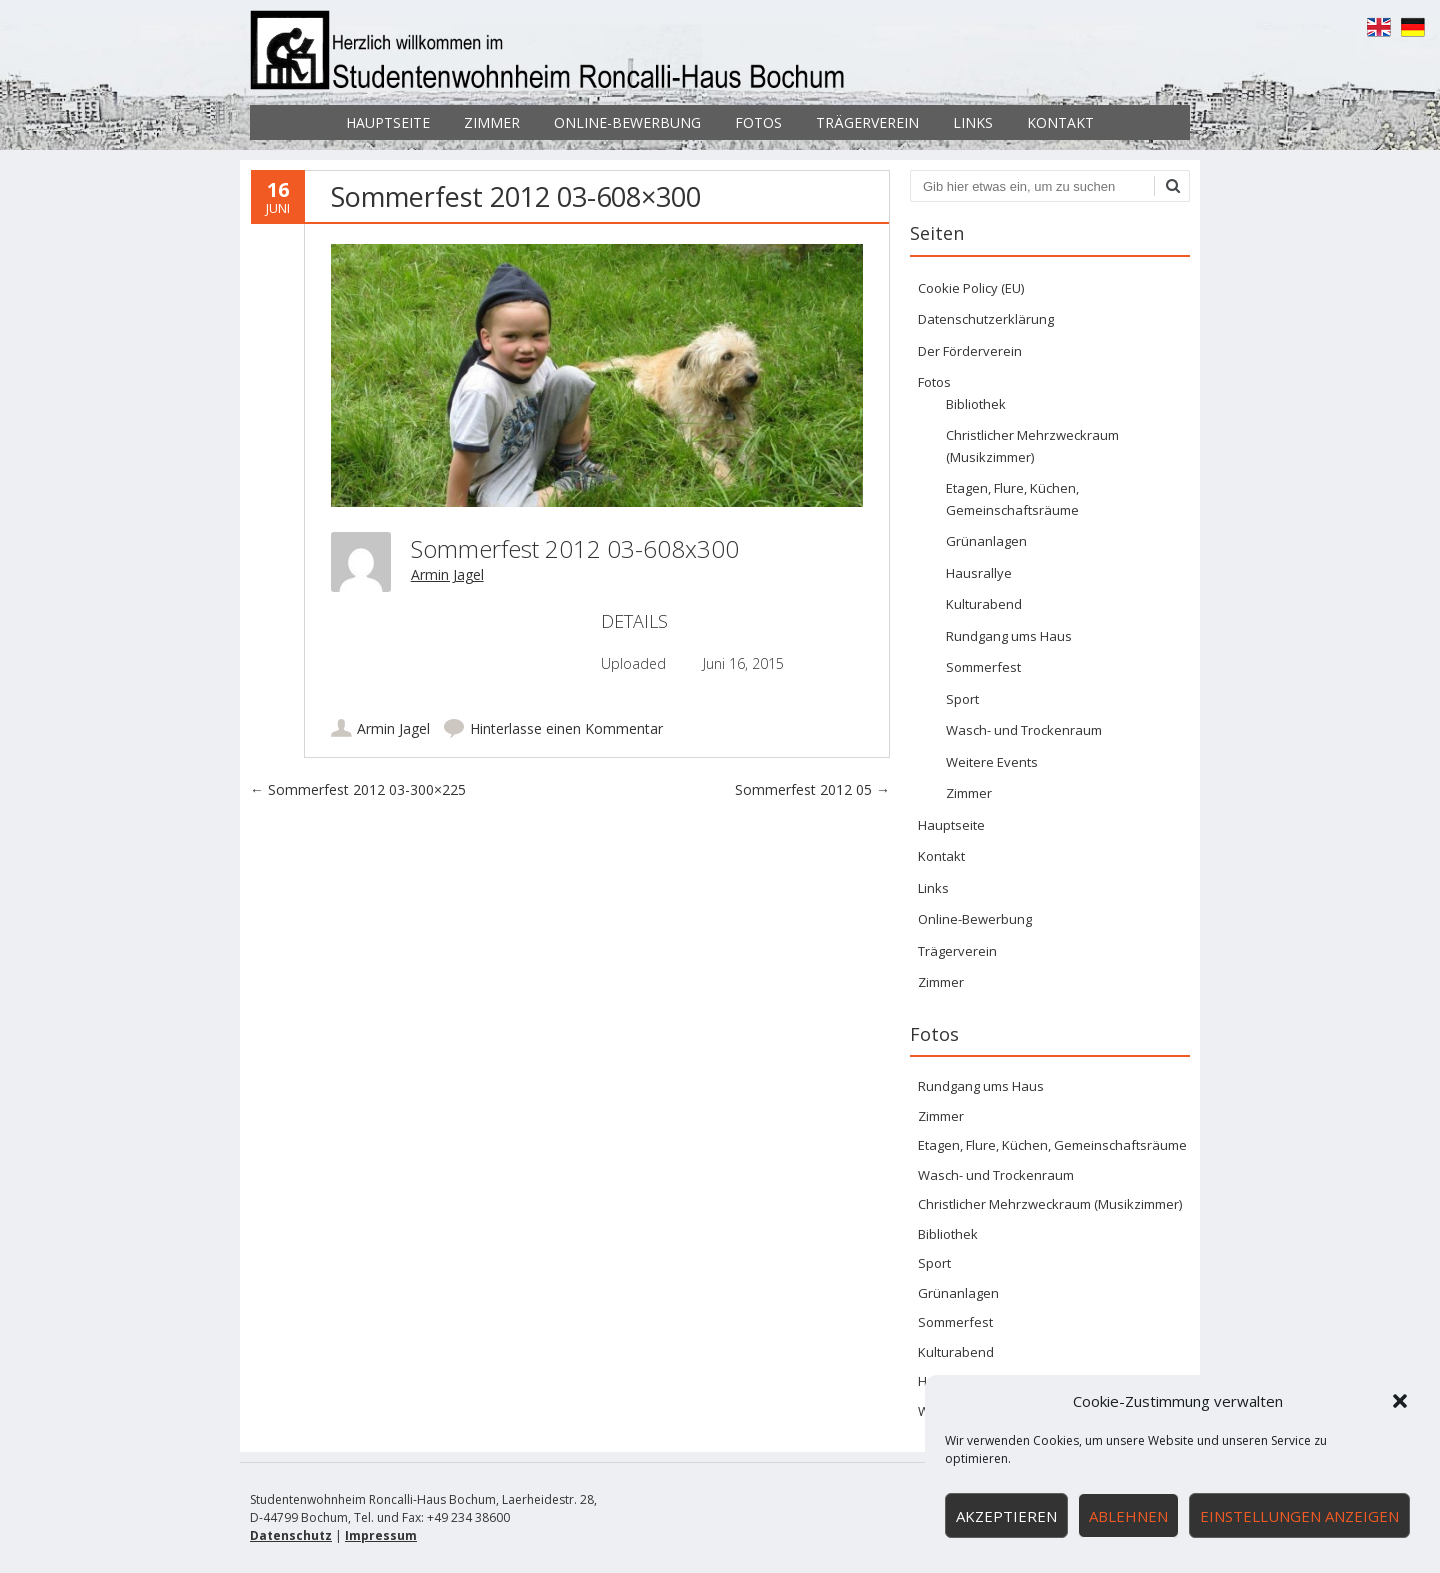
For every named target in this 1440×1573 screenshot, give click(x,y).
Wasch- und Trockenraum (1024, 730)
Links (973, 122)
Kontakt (1060, 122)
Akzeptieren (1006, 1516)
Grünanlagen (986, 541)
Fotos (758, 122)
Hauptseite (388, 122)
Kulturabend (984, 604)
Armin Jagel (447, 574)
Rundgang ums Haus (1009, 636)
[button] (1400, 1401)
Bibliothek (976, 404)
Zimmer (492, 122)
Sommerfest (983, 667)
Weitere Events (992, 762)
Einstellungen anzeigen (1299, 1516)
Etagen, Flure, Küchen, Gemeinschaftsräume (1052, 1145)
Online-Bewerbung (627, 122)
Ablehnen (1128, 1516)
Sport (962, 699)
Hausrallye (979, 573)
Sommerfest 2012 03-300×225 (358, 789)
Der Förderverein (970, 351)
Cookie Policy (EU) (971, 288)
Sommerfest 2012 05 (812, 789)
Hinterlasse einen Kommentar (566, 728)
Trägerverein (867, 122)
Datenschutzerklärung (986, 319)
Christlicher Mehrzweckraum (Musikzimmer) (1050, 1204)
